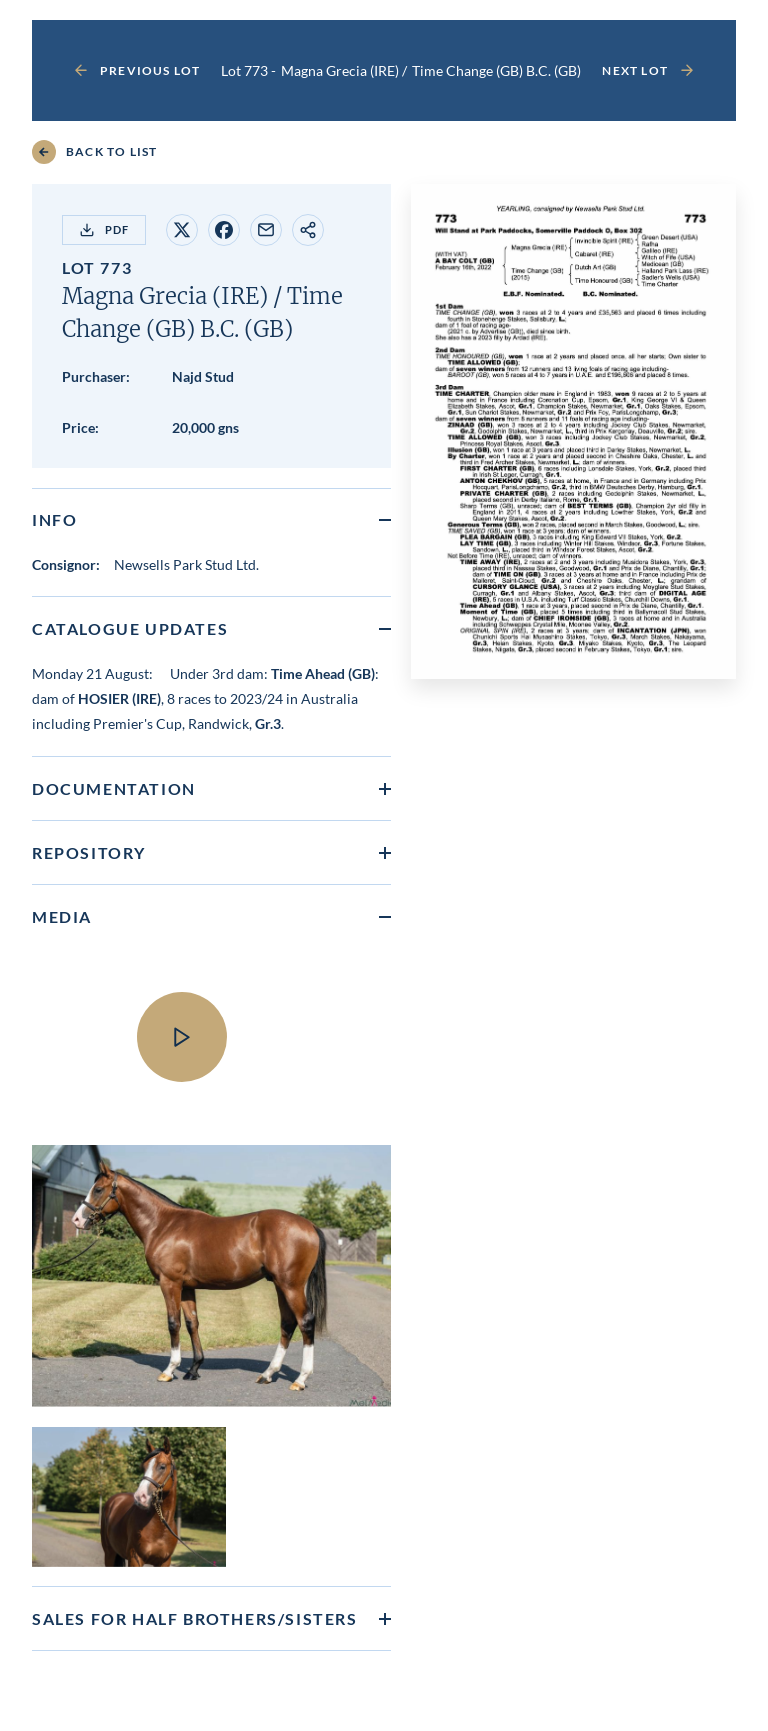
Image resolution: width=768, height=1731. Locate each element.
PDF (104, 230)
